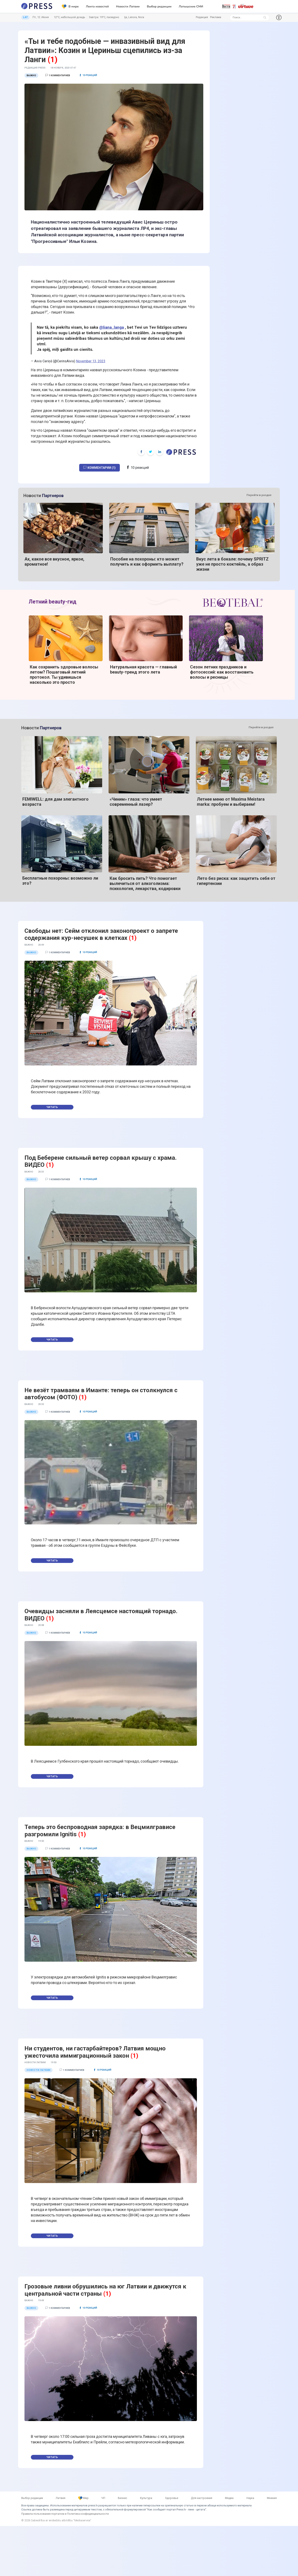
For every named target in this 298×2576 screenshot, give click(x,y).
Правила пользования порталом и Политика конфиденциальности (65, 2323)
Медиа (229, 2307)
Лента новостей (97, 6)
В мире (70, 6)
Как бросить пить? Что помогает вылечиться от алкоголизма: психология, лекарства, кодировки (145, 693)
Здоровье (171, 2307)
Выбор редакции (159, 6)
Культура (146, 2307)
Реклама (215, 17)
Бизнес (122, 2307)
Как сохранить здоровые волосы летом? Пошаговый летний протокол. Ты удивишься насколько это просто (64, 588)
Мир (83, 2307)
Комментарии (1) (99, 467)
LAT (25, 17)
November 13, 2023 (90, 361)
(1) (52, 59)
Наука (250, 2307)
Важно (31, 75)
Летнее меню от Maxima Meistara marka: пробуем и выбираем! (231, 663)
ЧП (103, 2307)
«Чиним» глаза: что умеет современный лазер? (136, 663)
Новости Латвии (128, 6)
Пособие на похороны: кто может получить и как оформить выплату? (146, 516)
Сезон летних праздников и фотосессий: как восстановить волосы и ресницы (222, 586)
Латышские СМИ (191, 6)
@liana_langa (111, 327)
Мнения (272, 2307)
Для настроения (201, 2307)
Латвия (60, 2307)
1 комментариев (57, 75)
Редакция (202, 17)
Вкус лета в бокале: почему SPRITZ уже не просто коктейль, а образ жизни (232, 518)
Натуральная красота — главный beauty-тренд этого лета (143, 583)
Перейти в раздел (258, 495)
